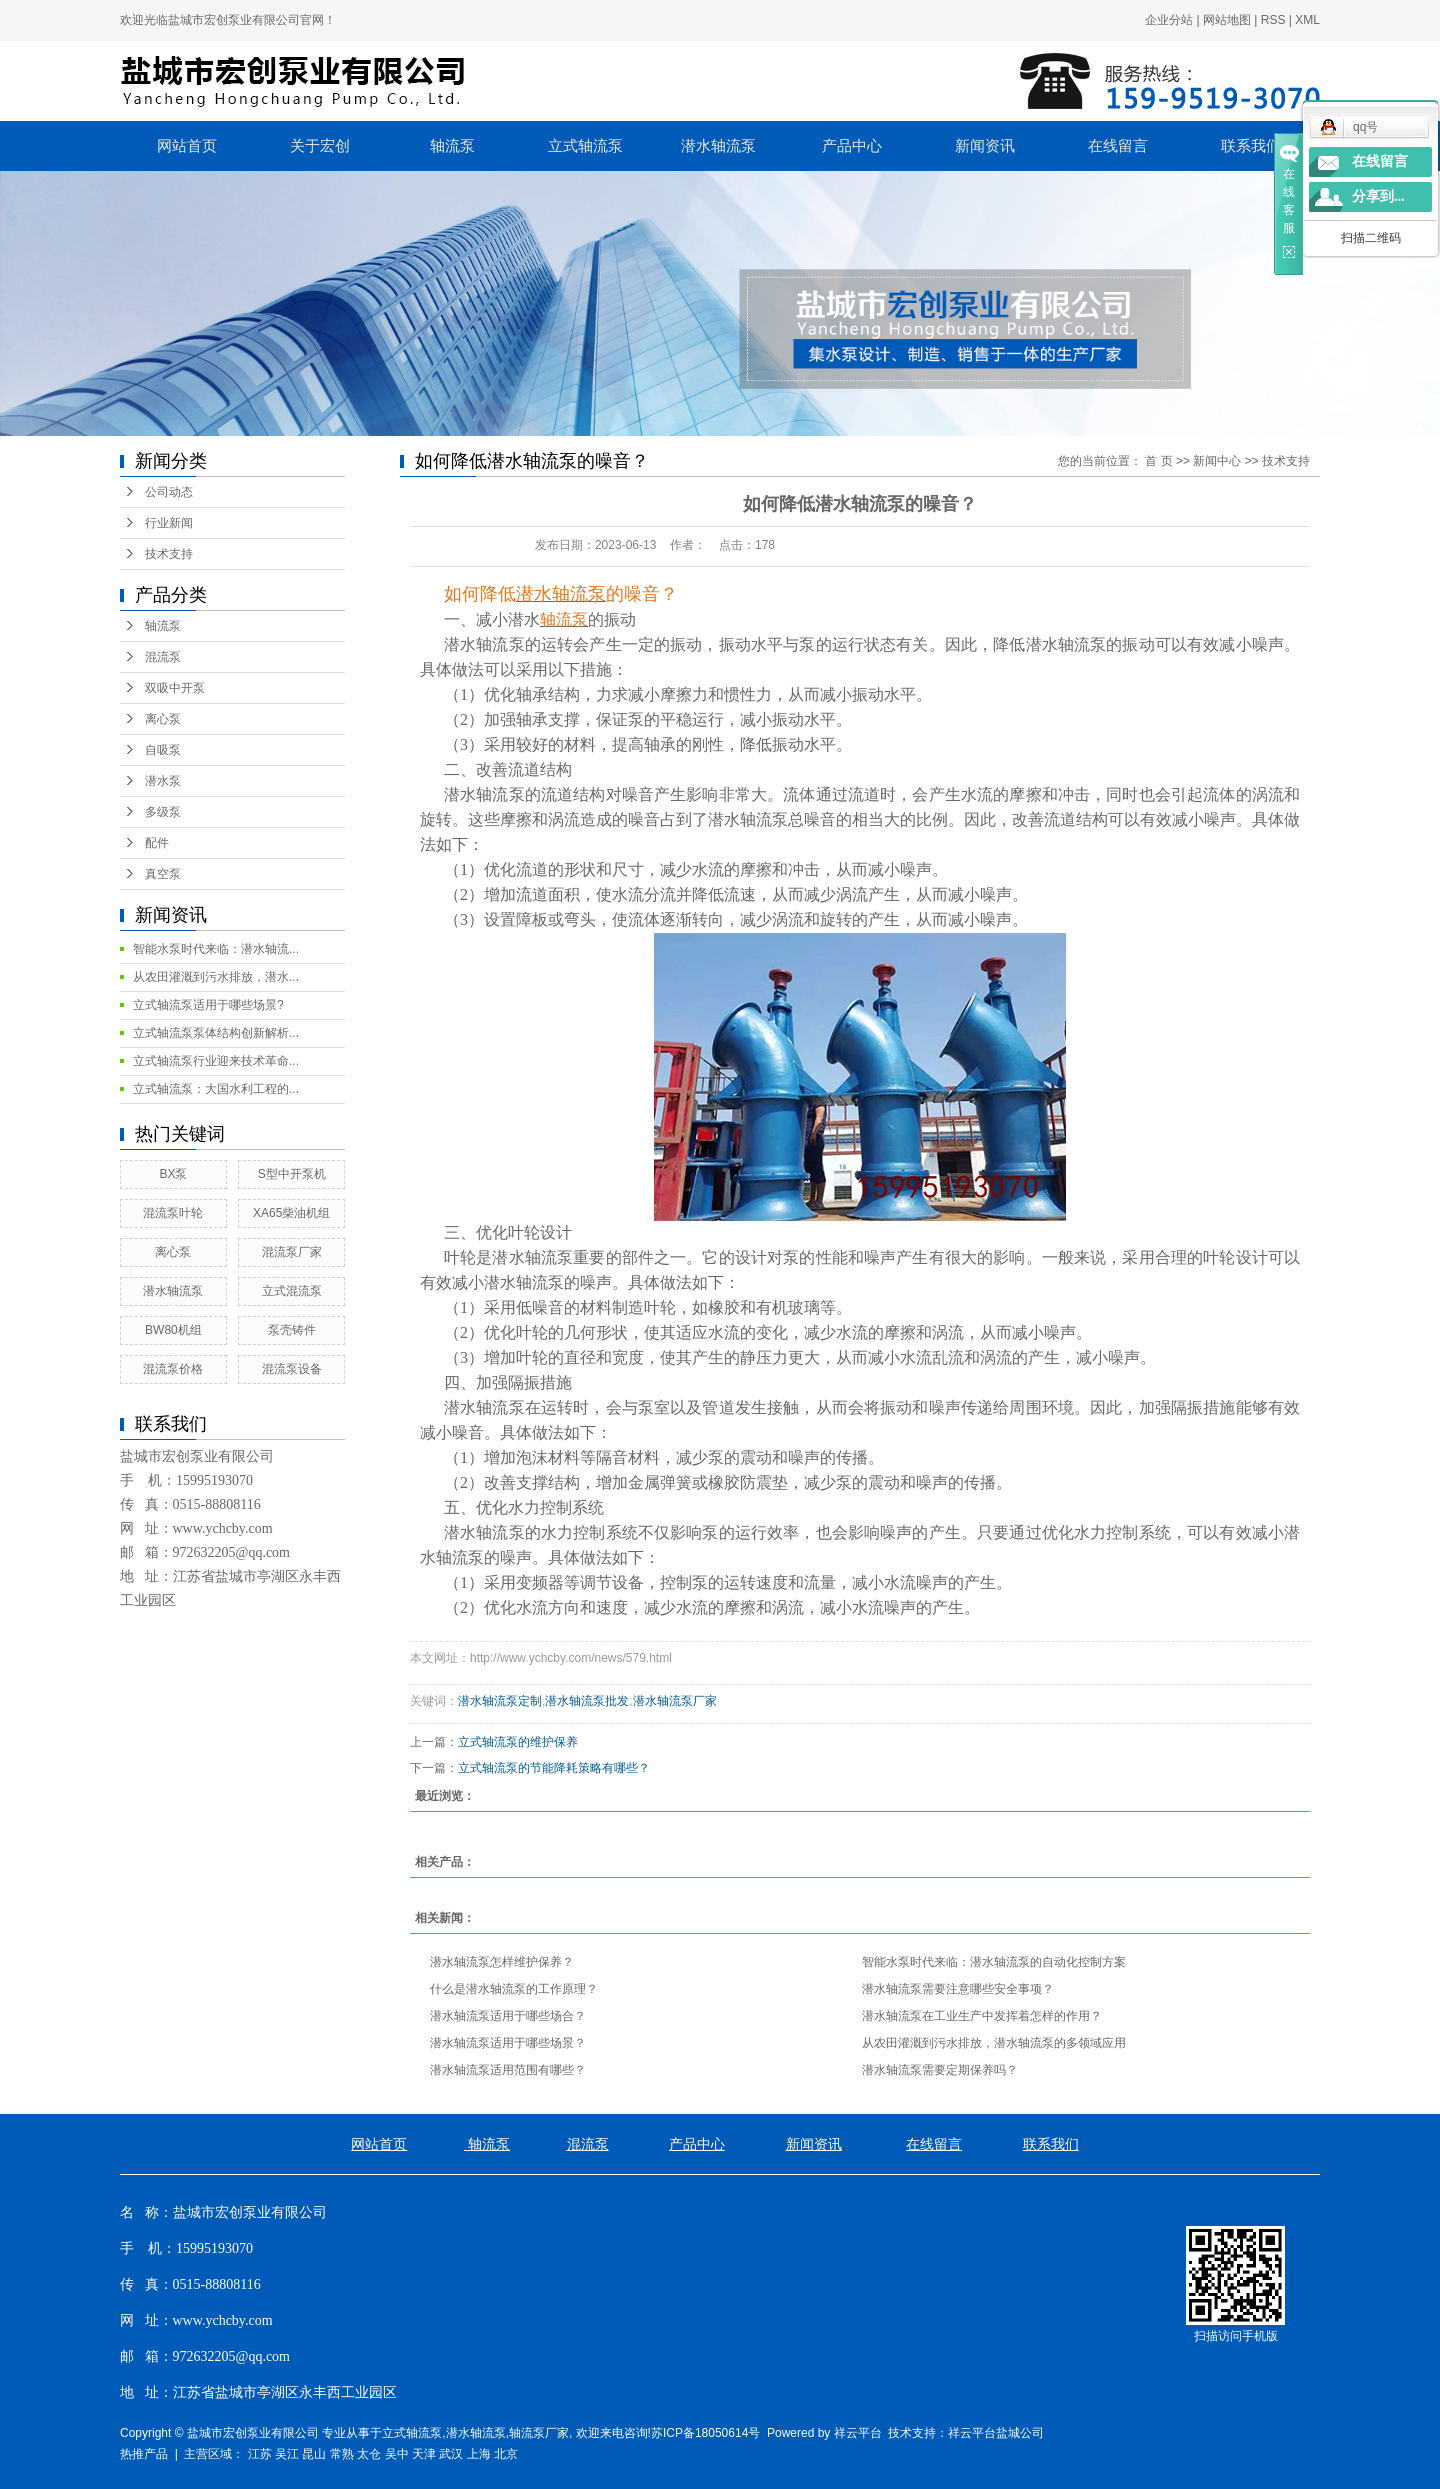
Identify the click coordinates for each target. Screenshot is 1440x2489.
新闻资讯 (985, 146)
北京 (506, 2454)
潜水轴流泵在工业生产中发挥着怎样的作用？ (982, 2016)
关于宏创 (320, 146)
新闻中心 (1217, 461)
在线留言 (1118, 146)
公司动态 (169, 492)
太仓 (369, 2454)
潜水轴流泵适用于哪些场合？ (508, 2016)
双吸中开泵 (175, 688)
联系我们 (1251, 146)
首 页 (1158, 461)
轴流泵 (452, 146)
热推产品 (144, 2454)
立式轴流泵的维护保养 (518, 1742)
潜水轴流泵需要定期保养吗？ (940, 2070)
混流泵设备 (292, 1369)
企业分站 (1169, 20)
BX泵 (173, 1174)
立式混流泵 (292, 1291)
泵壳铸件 (292, 1330)
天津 (424, 2454)
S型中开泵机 (292, 1174)
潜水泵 (163, 781)
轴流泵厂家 (539, 2433)
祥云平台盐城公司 (996, 2433)
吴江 (287, 2454)
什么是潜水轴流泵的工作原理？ (514, 1989)
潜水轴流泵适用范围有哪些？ (508, 2070)
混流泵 (163, 657)
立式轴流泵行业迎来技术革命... (216, 1061)
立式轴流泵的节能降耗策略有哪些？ (554, 1768)
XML (1307, 20)
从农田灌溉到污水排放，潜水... (216, 977)
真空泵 (163, 874)
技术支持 (169, 554)
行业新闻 (169, 523)
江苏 (260, 2454)
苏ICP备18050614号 (705, 2433)
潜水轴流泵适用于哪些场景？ (508, 2043)
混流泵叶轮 (173, 1213)
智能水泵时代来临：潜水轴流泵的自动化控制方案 (994, 1962)
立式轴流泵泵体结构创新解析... (216, 1033)
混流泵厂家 (292, 1252)
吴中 (397, 2454)
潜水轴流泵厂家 (675, 1701)
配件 (157, 843)
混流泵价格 (173, 1369)
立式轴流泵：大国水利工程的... (216, 1089)
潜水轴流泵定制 (500, 1701)
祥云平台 (858, 2433)
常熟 (342, 2454)
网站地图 (1227, 20)
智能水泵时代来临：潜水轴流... (216, 949)
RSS (1273, 20)
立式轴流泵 (585, 146)
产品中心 (852, 146)
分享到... (1378, 196)
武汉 (451, 2454)
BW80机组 (173, 1330)
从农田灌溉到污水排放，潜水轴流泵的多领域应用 (994, 2043)
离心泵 (163, 719)
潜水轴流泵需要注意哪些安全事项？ (958, 1989)
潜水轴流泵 (718, 146)
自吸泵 (163, 750)
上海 (479, 2454)
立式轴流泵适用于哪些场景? (208, 1005)
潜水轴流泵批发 (587, 1701)
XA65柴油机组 (291, 1213)
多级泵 (163, 812)
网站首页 (187, 146)
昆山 (314, 2454)
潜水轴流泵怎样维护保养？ (502, 1962)
